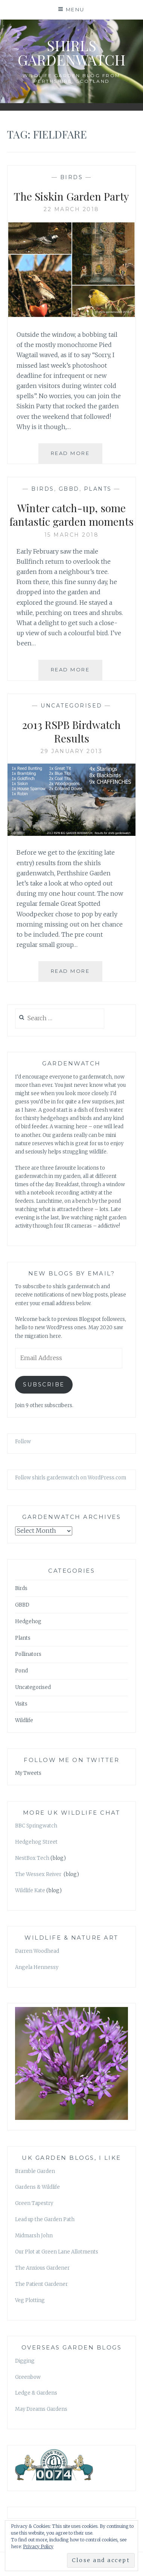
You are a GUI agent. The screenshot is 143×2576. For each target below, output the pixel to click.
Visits (21, 1704)
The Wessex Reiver (38, 1874)
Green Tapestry (34, 2203)
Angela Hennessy (36, 1967)
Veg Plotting (30, 2300)
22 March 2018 (71, 209)
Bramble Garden (35, 2171)
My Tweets (28, 1773)
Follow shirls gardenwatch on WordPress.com (70, 1477)
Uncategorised (71, 705)
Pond (21, 1671)
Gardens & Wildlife (37, 2187)
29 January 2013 (72, 751)
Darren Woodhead (37, 1951)
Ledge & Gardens (36, 2393)
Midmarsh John (34, 2235)
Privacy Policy (38, 2546)
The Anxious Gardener (42, 2268)
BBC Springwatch (36, 1826)
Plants (98, 488)
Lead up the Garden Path (45, 2219)
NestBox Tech (32, 1858)
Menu (75, 9)
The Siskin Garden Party (71, 196)
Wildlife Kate (30, 1890)
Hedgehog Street (36, 1842)
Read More (76, 456)
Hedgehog (28, 1621)
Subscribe (44, 1384)
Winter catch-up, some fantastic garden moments (71, 514)
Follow (23, 1441)
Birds (71, 177)
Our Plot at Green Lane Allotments (56, 2252)
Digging (25, 2361)
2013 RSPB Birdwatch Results (71, 731)
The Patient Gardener (41, 2284)
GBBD (69, 488)
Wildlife (24, 1720)
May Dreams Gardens (41, 2409)
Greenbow (28, 2377)
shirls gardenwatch (71, 52)
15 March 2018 (71, 534)
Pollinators (28, 1654)
